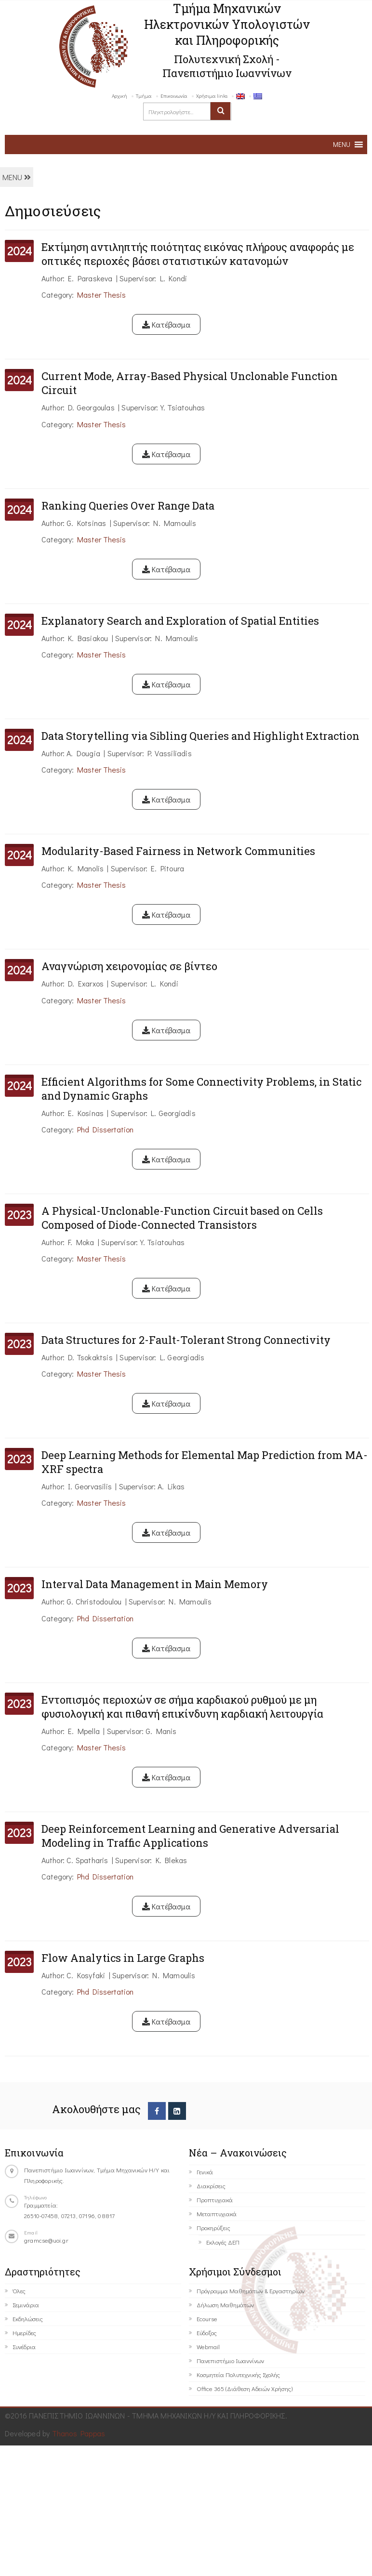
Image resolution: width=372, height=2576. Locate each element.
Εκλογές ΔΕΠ (222, 2242)
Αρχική (119, 95)
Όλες (19, 2291)
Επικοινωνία (173, 95)
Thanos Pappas (79, 2433)
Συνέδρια (24, 2346)
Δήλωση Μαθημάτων (225, 2304)
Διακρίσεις (211, 2186)
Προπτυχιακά (215, 2199)
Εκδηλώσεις (28, 2318)
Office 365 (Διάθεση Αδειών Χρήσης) (244, 2388)
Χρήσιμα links (211, 95)
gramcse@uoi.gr (46, 2240)
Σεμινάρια (26, 2304)
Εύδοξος (207, 2332)
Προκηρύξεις (213, 2227)
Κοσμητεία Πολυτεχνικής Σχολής (238, 2374)
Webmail (208, 2346)
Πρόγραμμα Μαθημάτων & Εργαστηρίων (251, 2291)
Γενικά (205, 2172)
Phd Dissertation (105, 1129)
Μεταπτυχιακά (217, 2213)
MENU (16, 177)
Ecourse (207, 2318)
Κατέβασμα (166, 324)
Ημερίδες (24, 2332)
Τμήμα (144, 95)
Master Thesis (101, 294)
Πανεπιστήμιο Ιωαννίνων (230, 2360)
